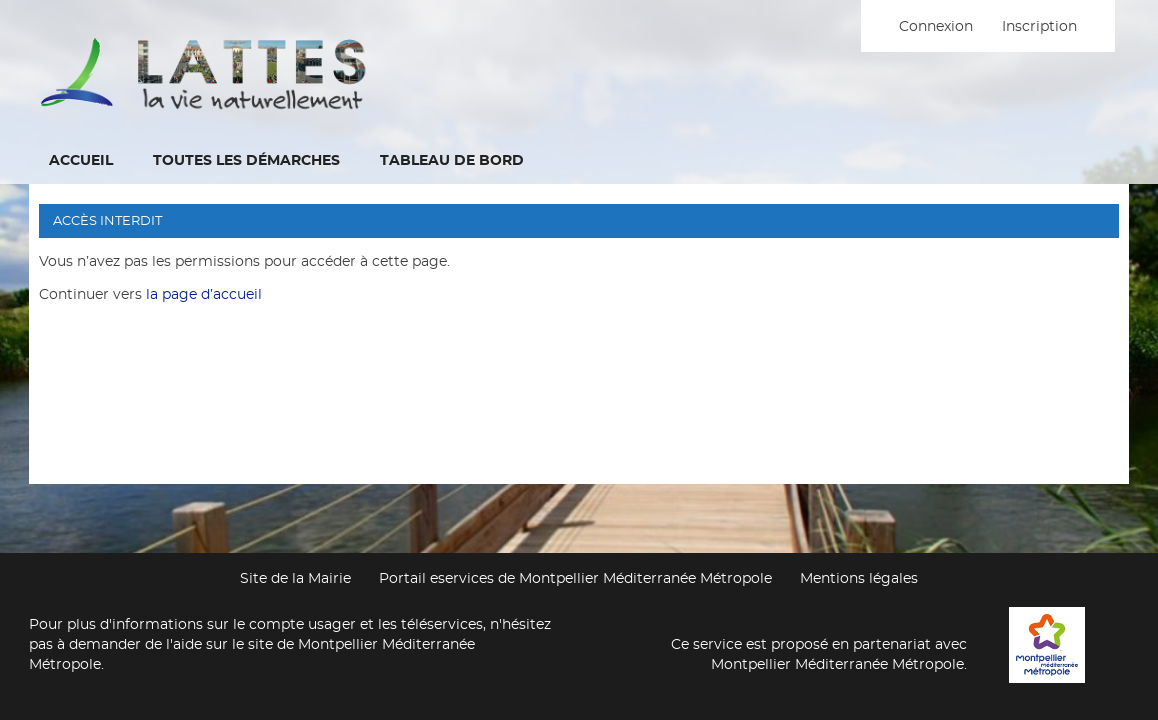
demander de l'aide (135, 645)
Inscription (1039, 27)
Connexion (936, 27)
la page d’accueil (204, 295)
